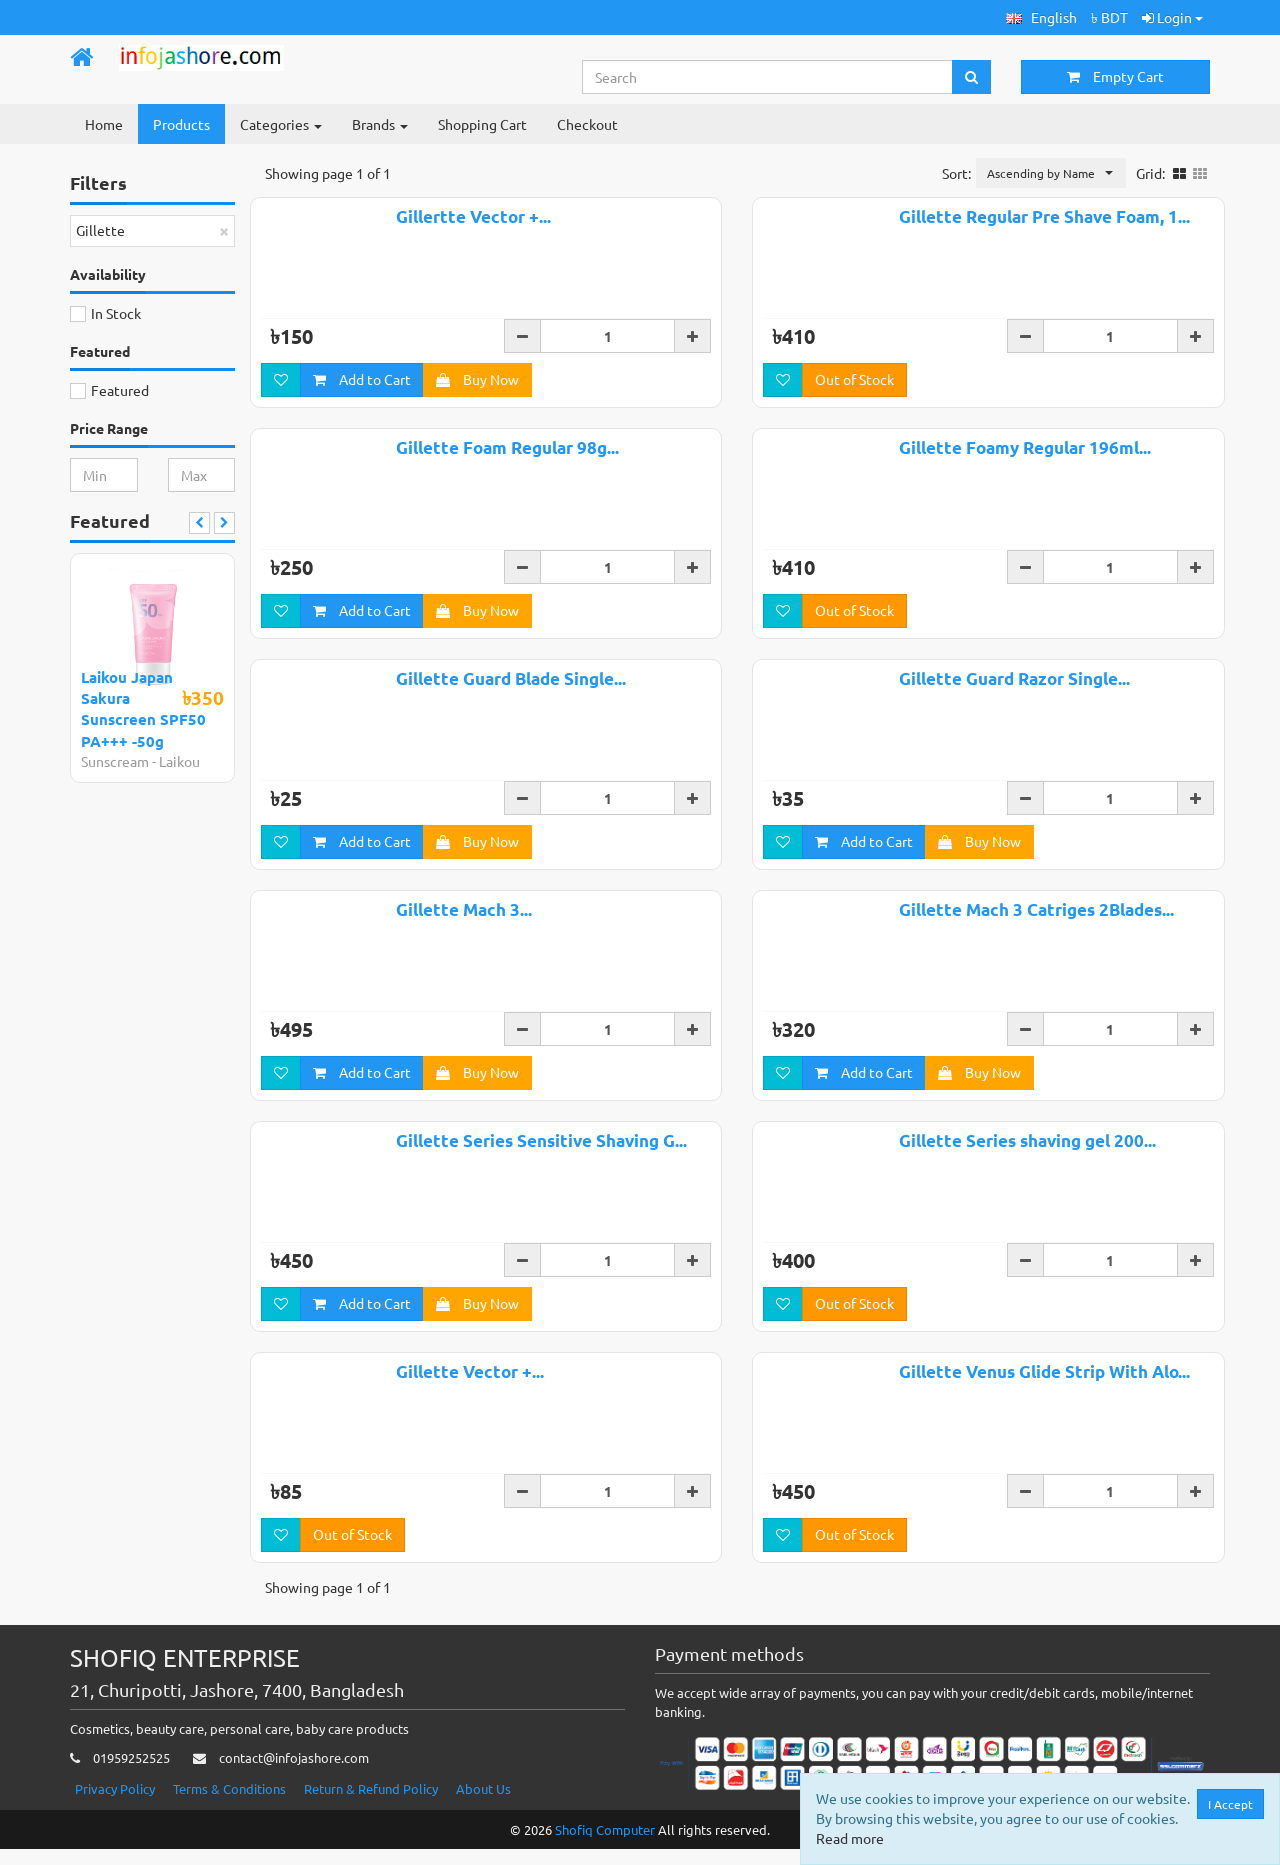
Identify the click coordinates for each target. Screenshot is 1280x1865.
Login (1172, 17)
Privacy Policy (115, 1803)
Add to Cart (362, 382)
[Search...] (768, 77)
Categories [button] (281, 124)
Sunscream (115, 761)
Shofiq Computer (605, 1844)
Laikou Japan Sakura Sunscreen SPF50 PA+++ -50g (143, 709)
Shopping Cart (482, 124)
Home (104, 124)
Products (181, 124)
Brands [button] (380, 124)
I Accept (1232, 1804)
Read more (852, 1838)
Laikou (179, 761)
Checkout (587, 124)
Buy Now (477, 382)
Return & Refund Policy (371, 1803)
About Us (483, 1803)
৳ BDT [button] (1109, 17)
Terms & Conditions (229, 1803)
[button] (1041, 17)
